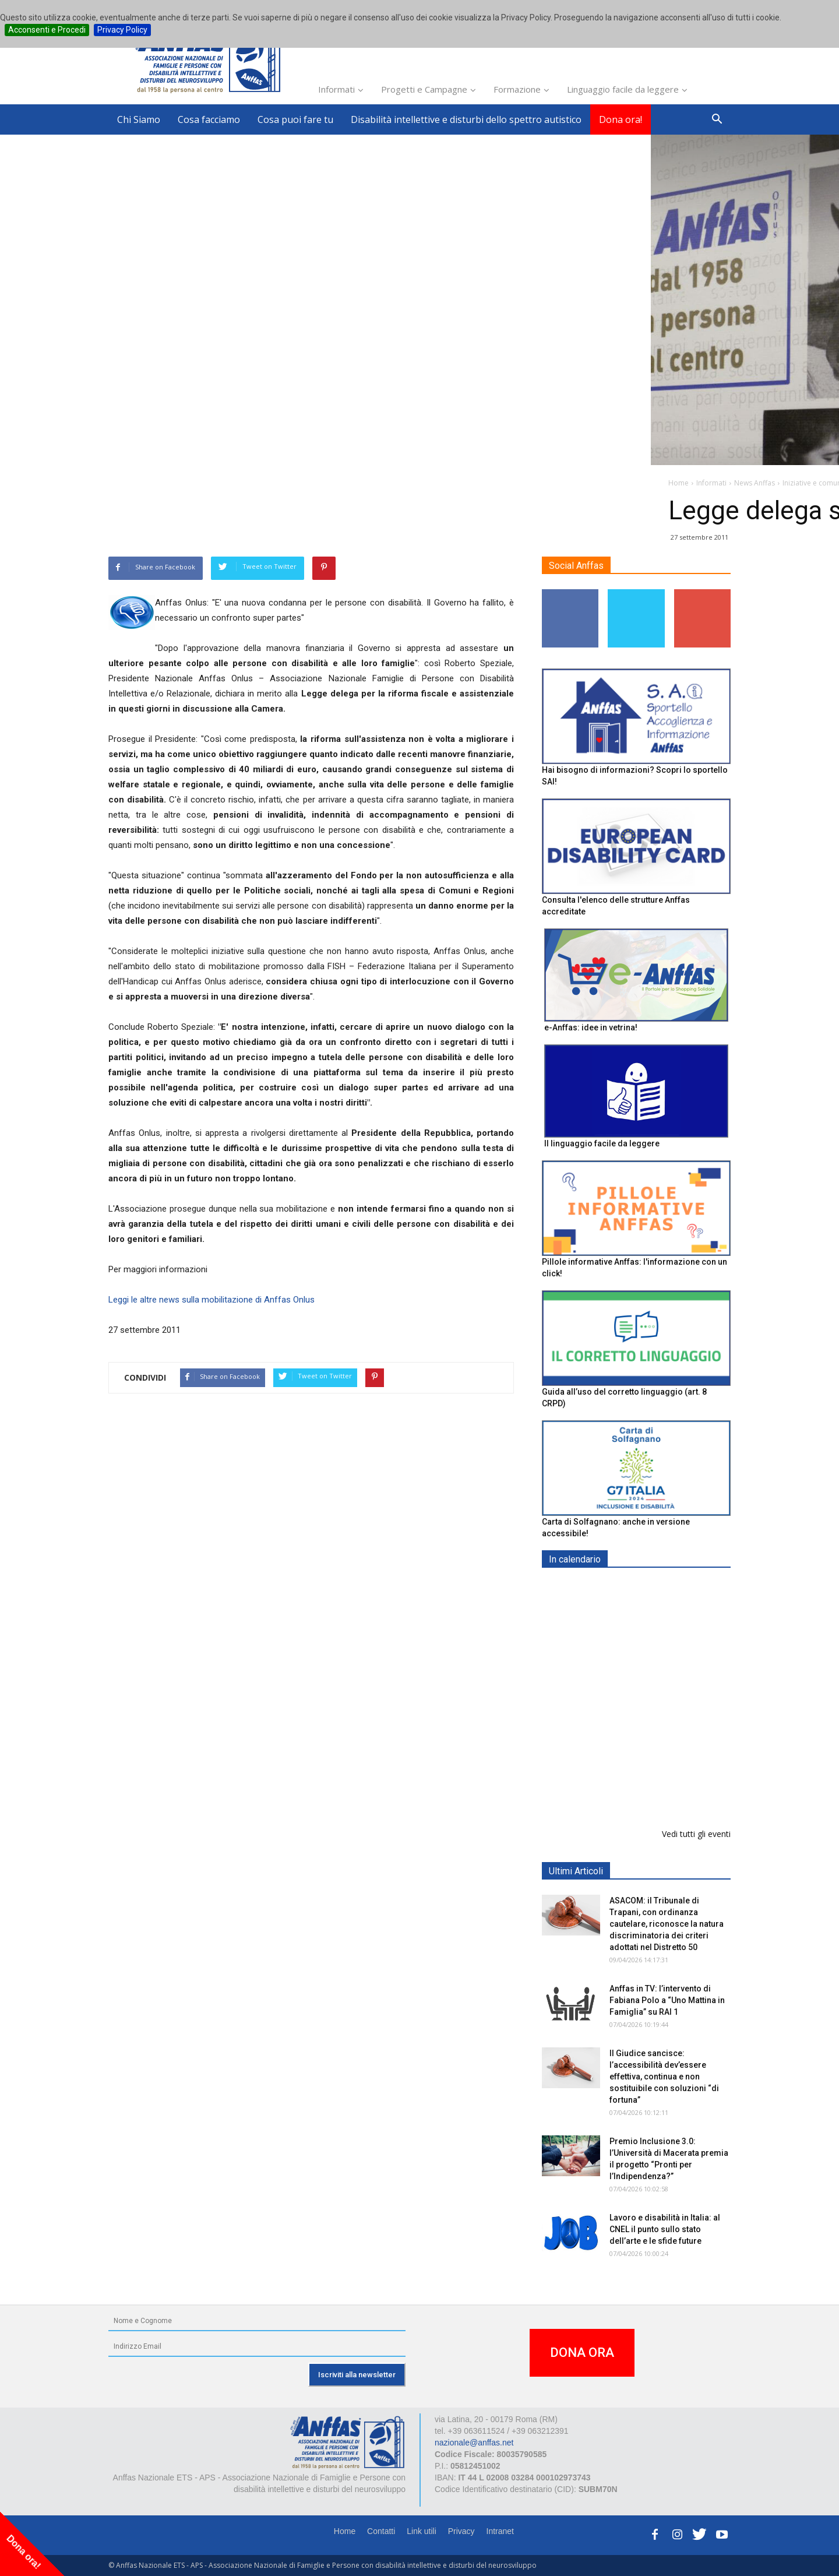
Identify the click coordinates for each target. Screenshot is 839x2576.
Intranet (500, 2531)
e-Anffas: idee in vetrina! (590, 1027)
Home (344, 2531)
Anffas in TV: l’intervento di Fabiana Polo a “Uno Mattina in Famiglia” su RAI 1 (667, 2000)
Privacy (461, 2531)
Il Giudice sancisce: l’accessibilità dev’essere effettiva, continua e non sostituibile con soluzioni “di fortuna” (664, 2077)
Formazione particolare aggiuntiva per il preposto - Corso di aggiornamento (661, 1660)
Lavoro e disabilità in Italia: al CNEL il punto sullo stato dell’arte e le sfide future (664, 2229)
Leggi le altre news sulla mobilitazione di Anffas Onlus (211, 1299)
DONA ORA (582, 2352)
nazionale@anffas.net (474, 2442)
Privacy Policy (122, 29)
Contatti (381, 2531)
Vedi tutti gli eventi (696, 1833)
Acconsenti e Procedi (47, 29)
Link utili (421, 2531)
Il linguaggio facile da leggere (602, 1143)
